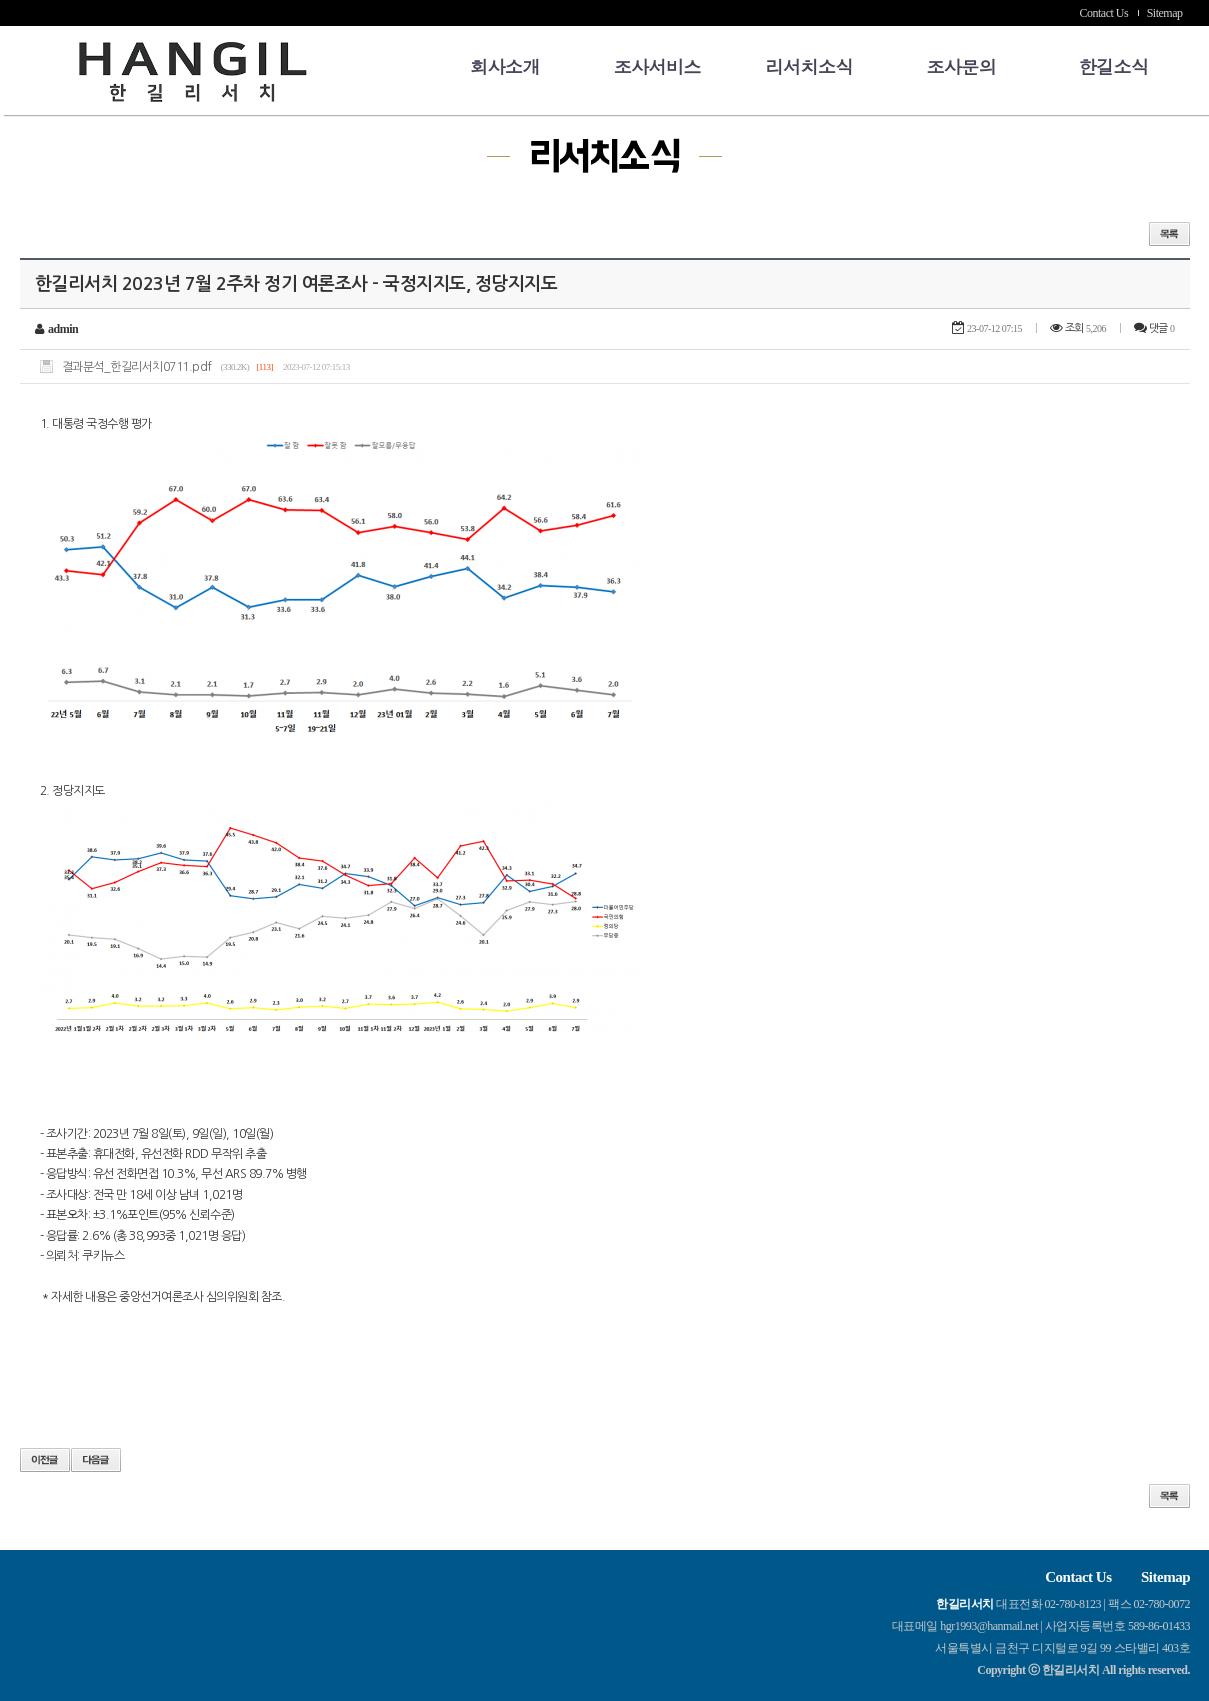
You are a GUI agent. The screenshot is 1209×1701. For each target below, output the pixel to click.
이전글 (45, 1460)
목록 (1169, 234)
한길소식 (1113, 66)
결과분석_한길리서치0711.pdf (137, 367)
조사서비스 (657, 66)
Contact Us (1104, 13)
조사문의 (961, 66)
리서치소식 (809, 66)
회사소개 (505, 66)
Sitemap (1165, 13)
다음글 (96, 1460)
